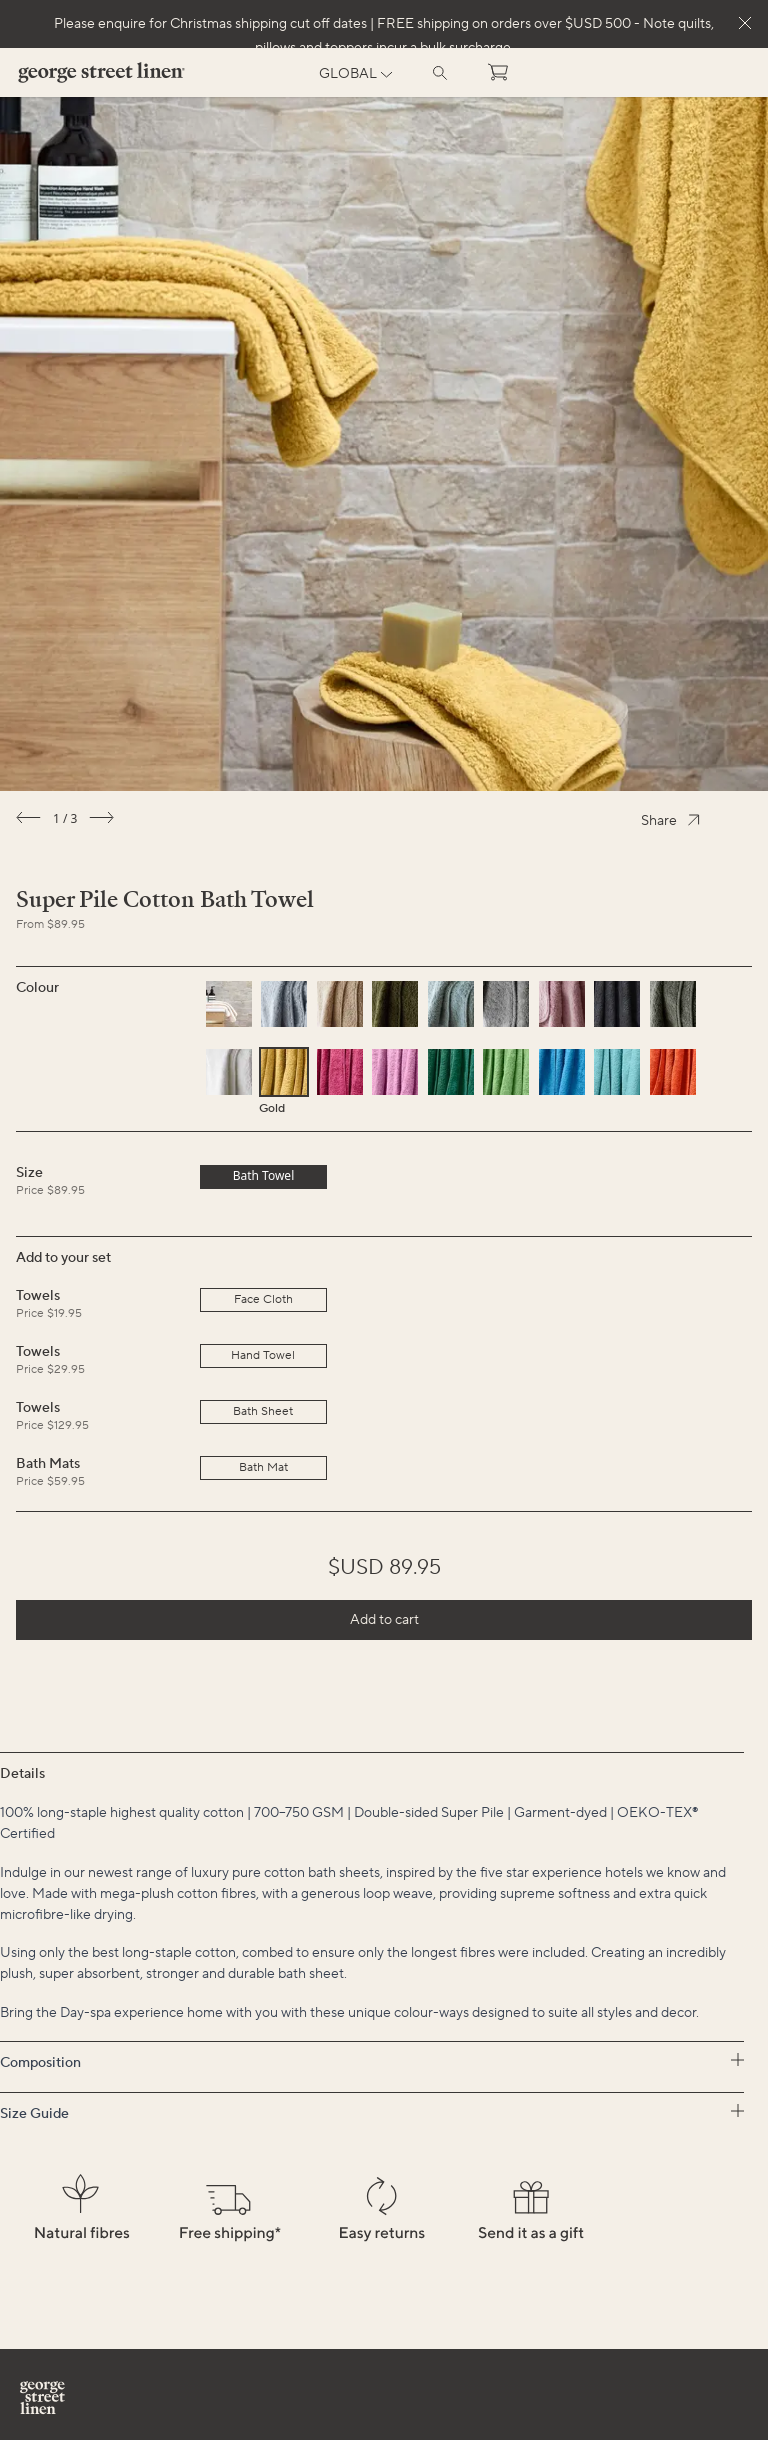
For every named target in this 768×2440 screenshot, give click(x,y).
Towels (38, 1296)
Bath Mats (48, 1464)
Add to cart (384, 1620)
